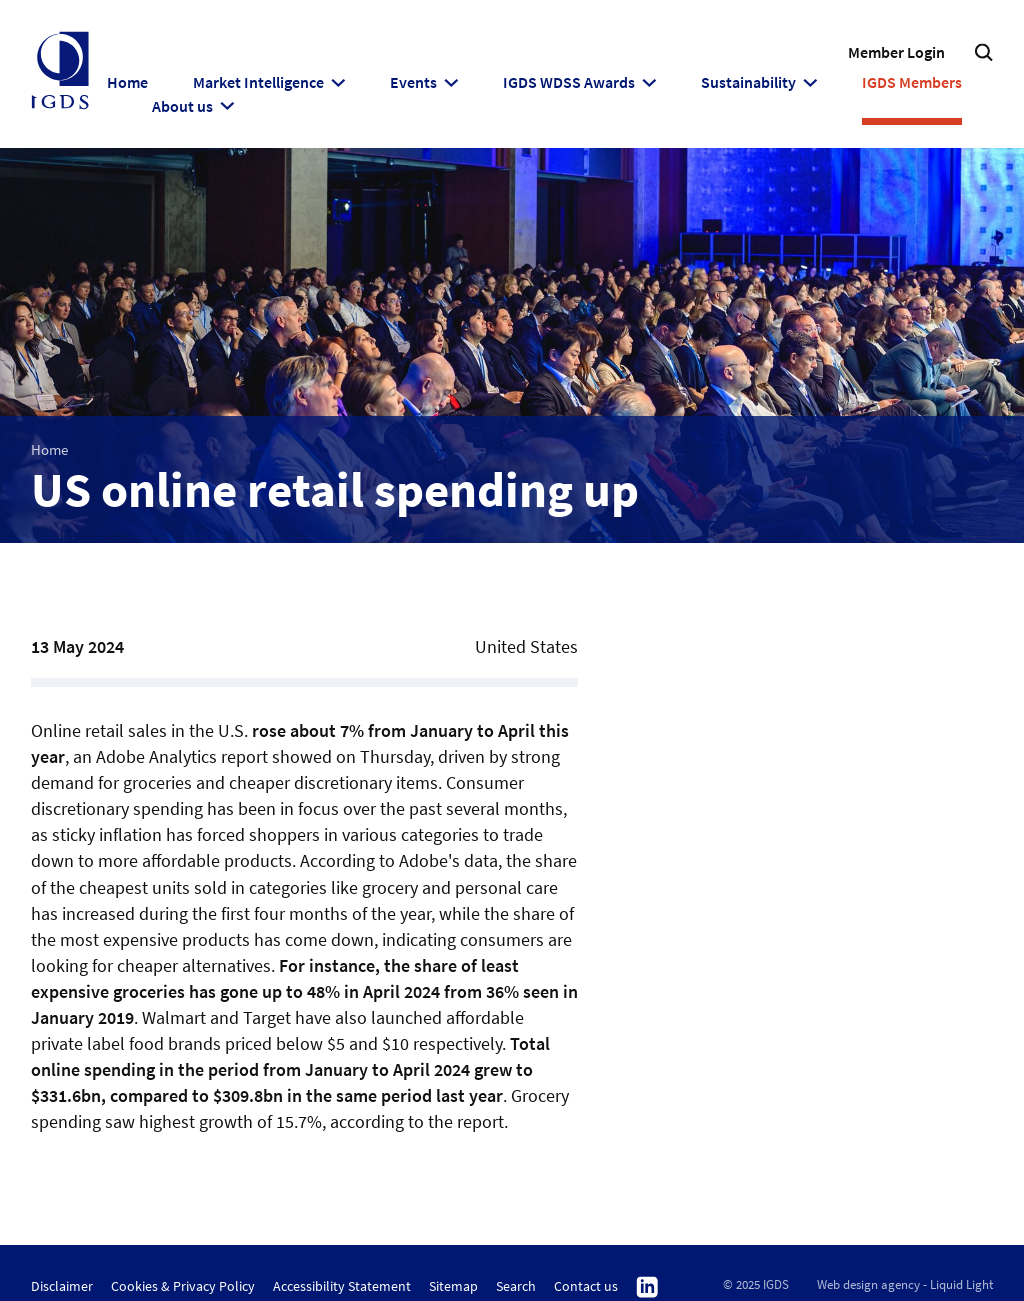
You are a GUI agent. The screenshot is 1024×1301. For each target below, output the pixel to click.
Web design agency (868, 1284)
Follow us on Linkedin (647, 1288)
